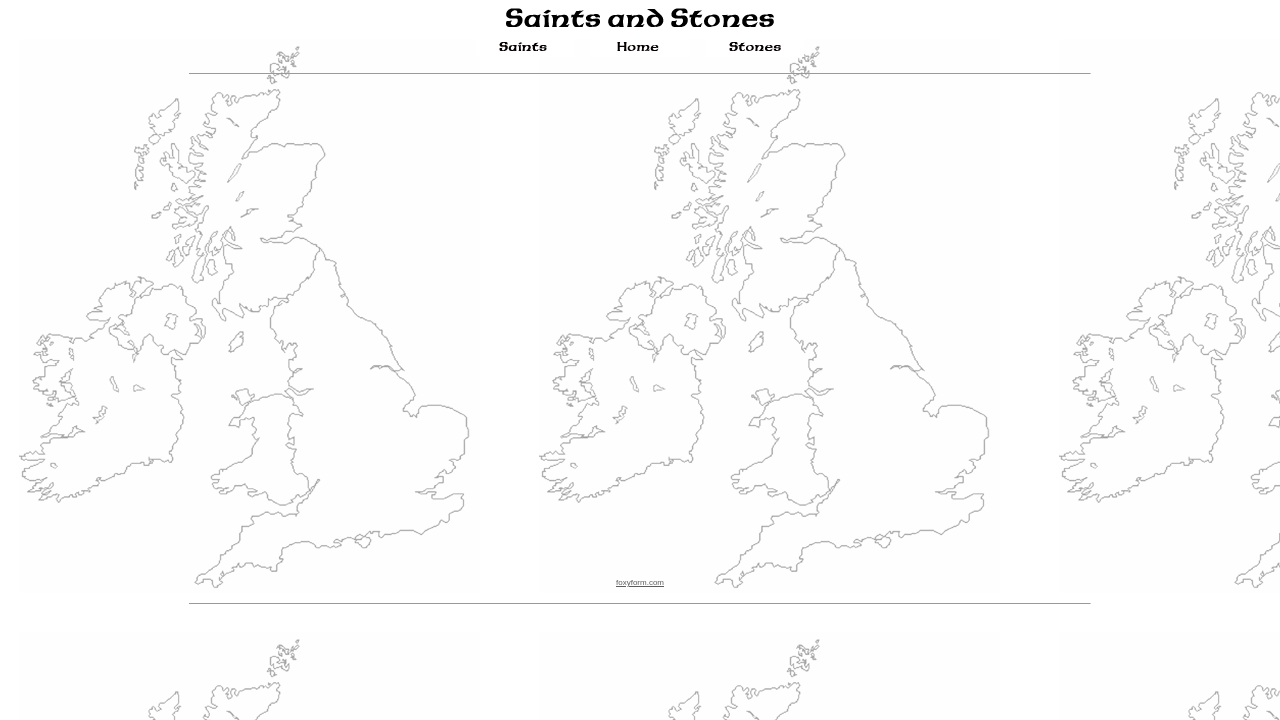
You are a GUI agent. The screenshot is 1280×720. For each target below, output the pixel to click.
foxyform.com (640, 582)
